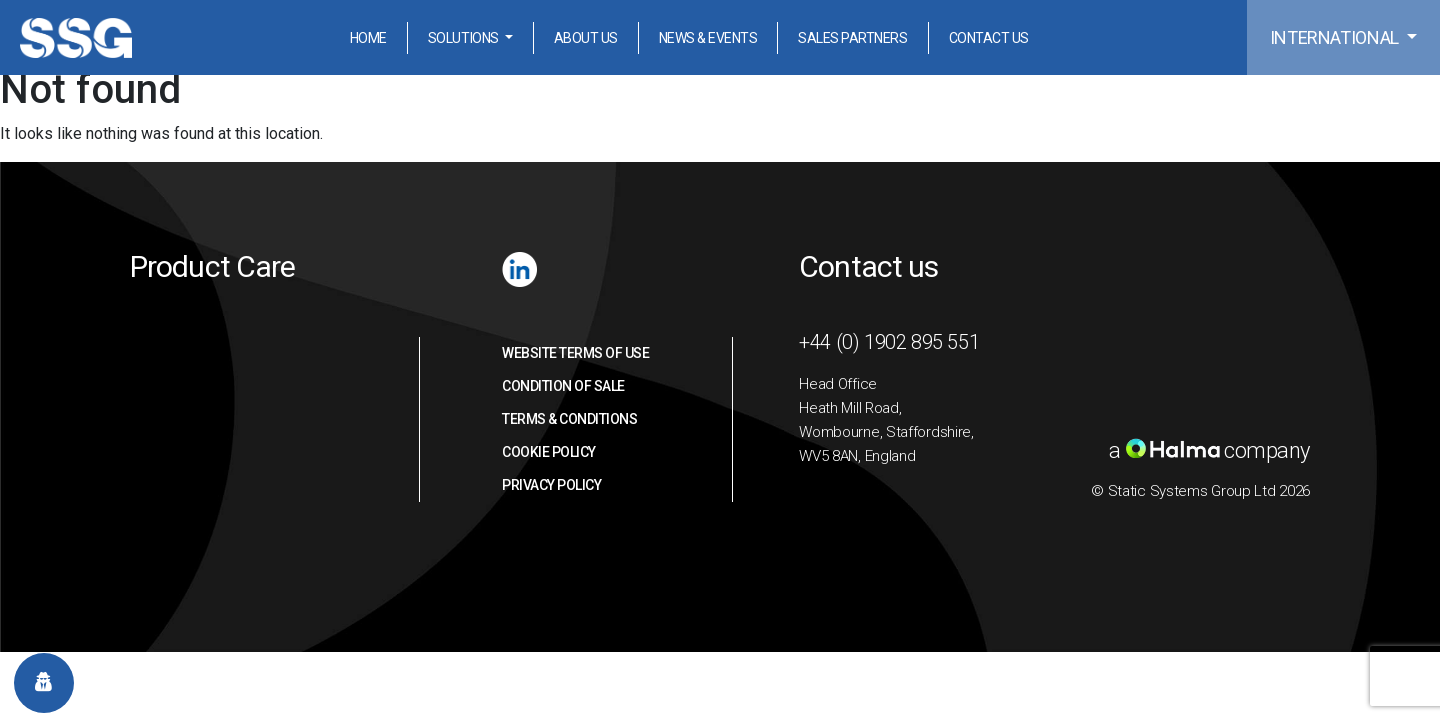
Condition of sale (563, 386)
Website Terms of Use (575, 353)
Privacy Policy (551, 485)
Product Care (212, 266)
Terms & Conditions (569, 419)
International (1336, 37)
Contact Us (989, 38)
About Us (586, 38)
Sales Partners (852, 38)
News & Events (708, 38)
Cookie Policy (549, 452)
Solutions (464, 38)
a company (1209, 450)
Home (368, 38)
